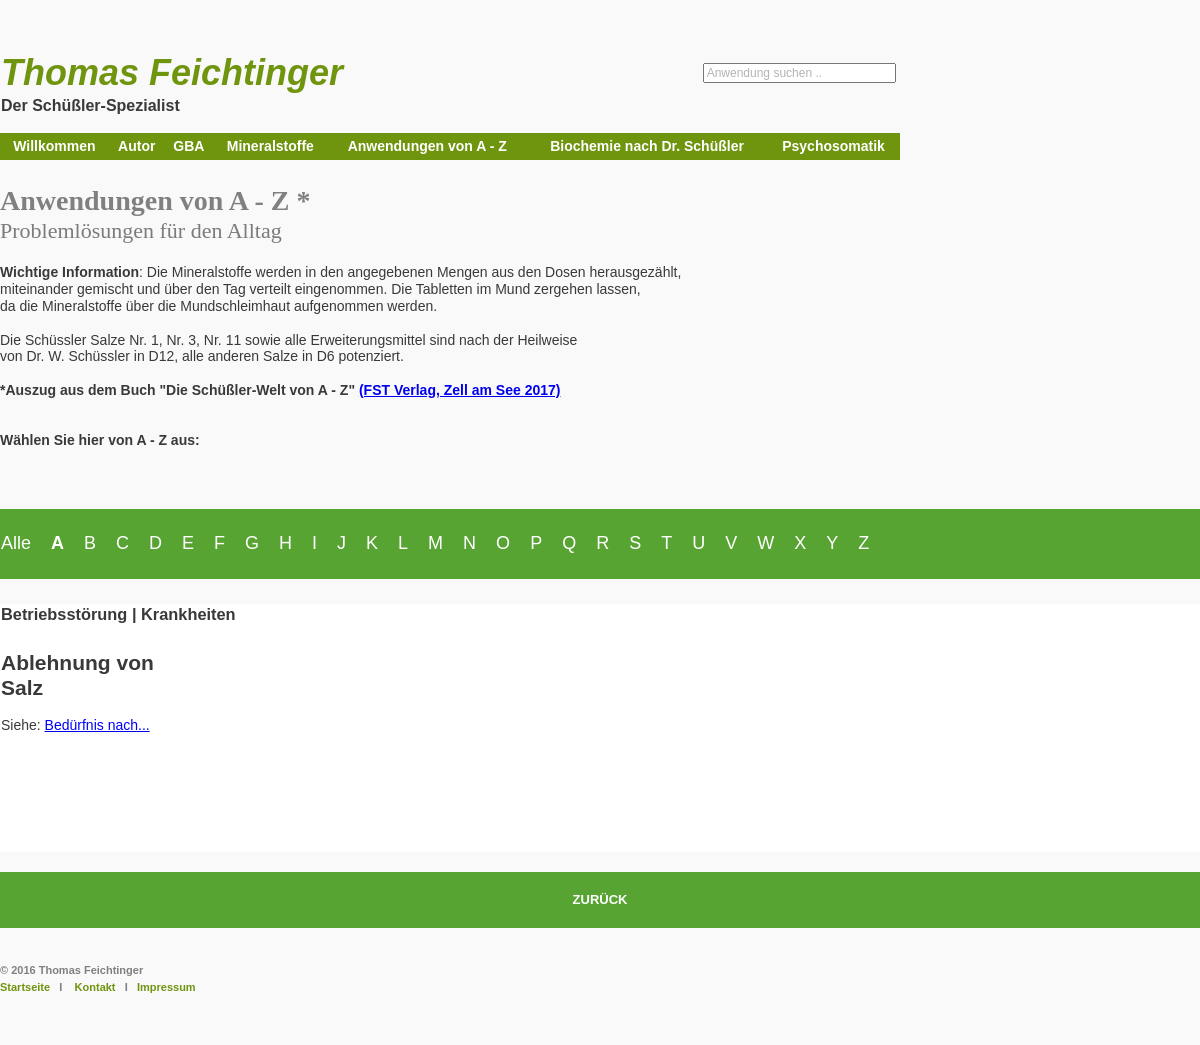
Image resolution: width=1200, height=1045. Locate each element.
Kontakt (95, 987)
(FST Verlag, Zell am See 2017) (460, 390)
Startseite (25, 987)
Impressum (166, 987)
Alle (16, 543)
